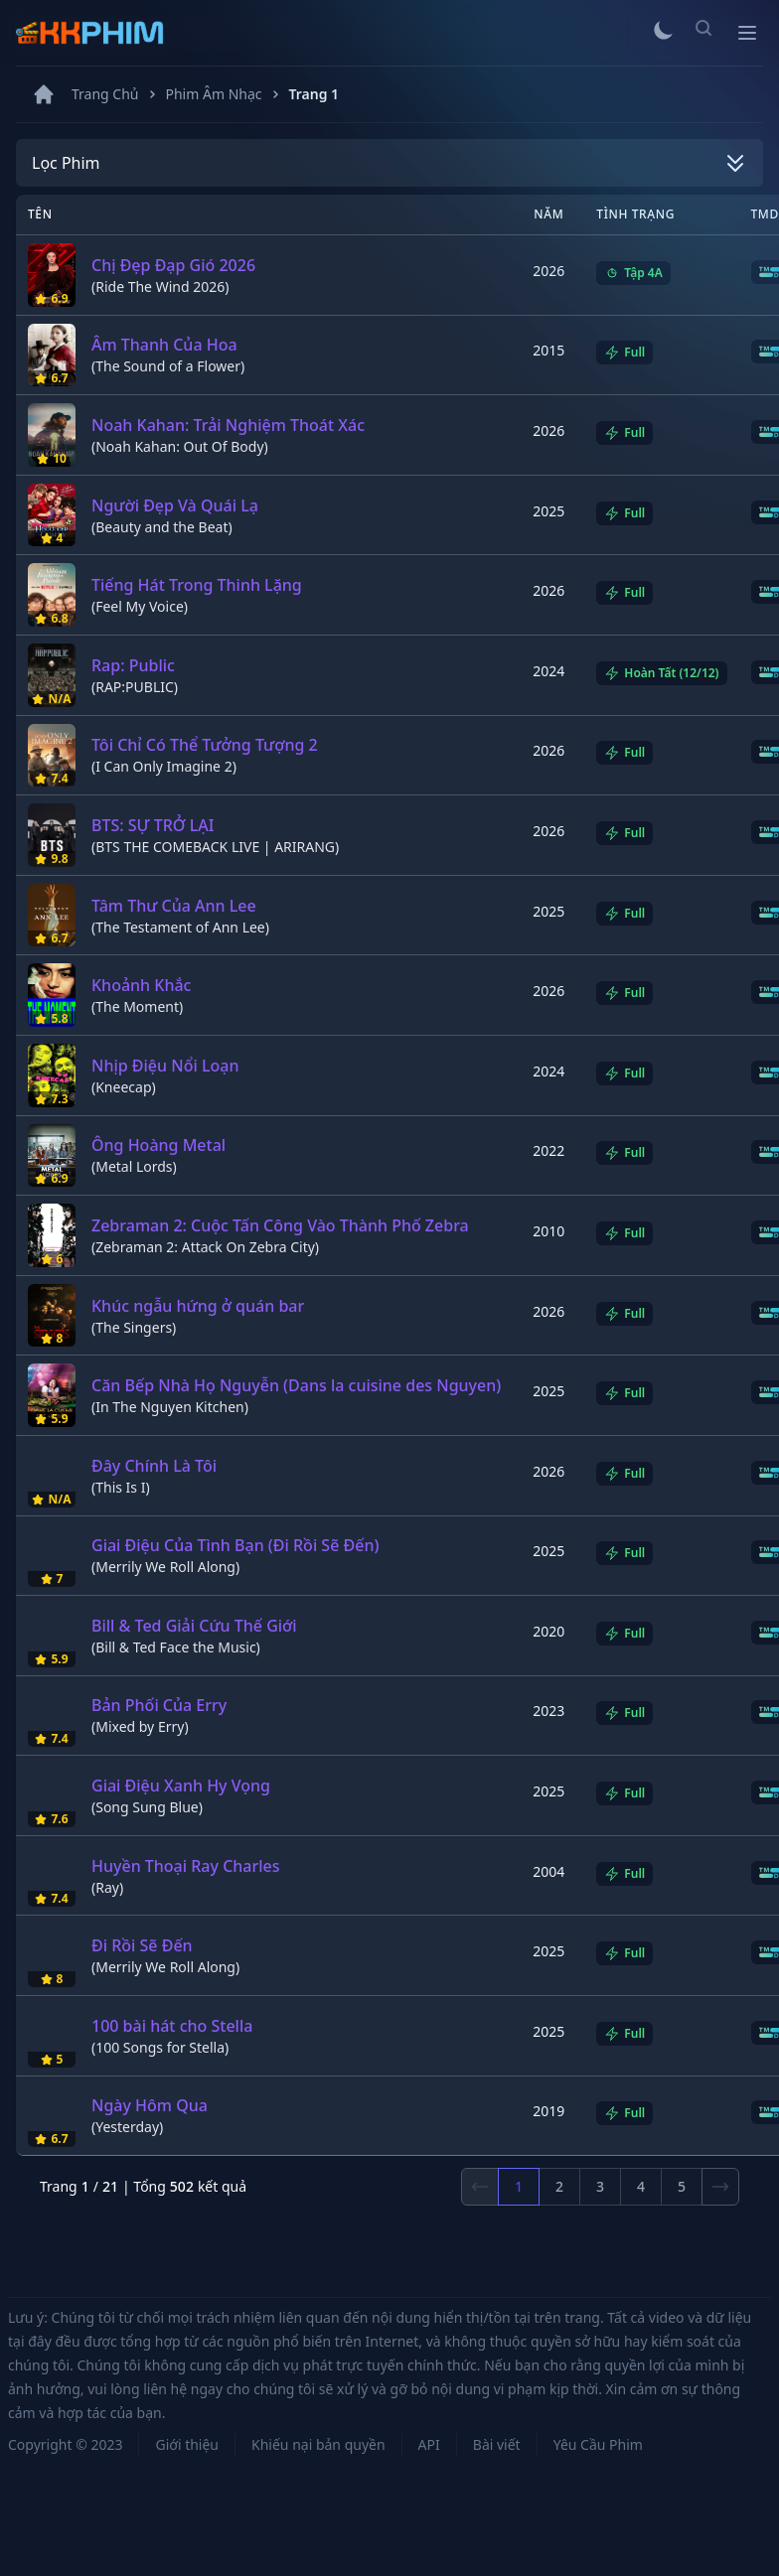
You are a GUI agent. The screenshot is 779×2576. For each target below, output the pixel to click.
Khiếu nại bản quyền (318, 2444)
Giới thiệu (187, 2444)
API (429, 2444)
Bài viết (497, 2444)
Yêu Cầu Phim (598, 2444)
